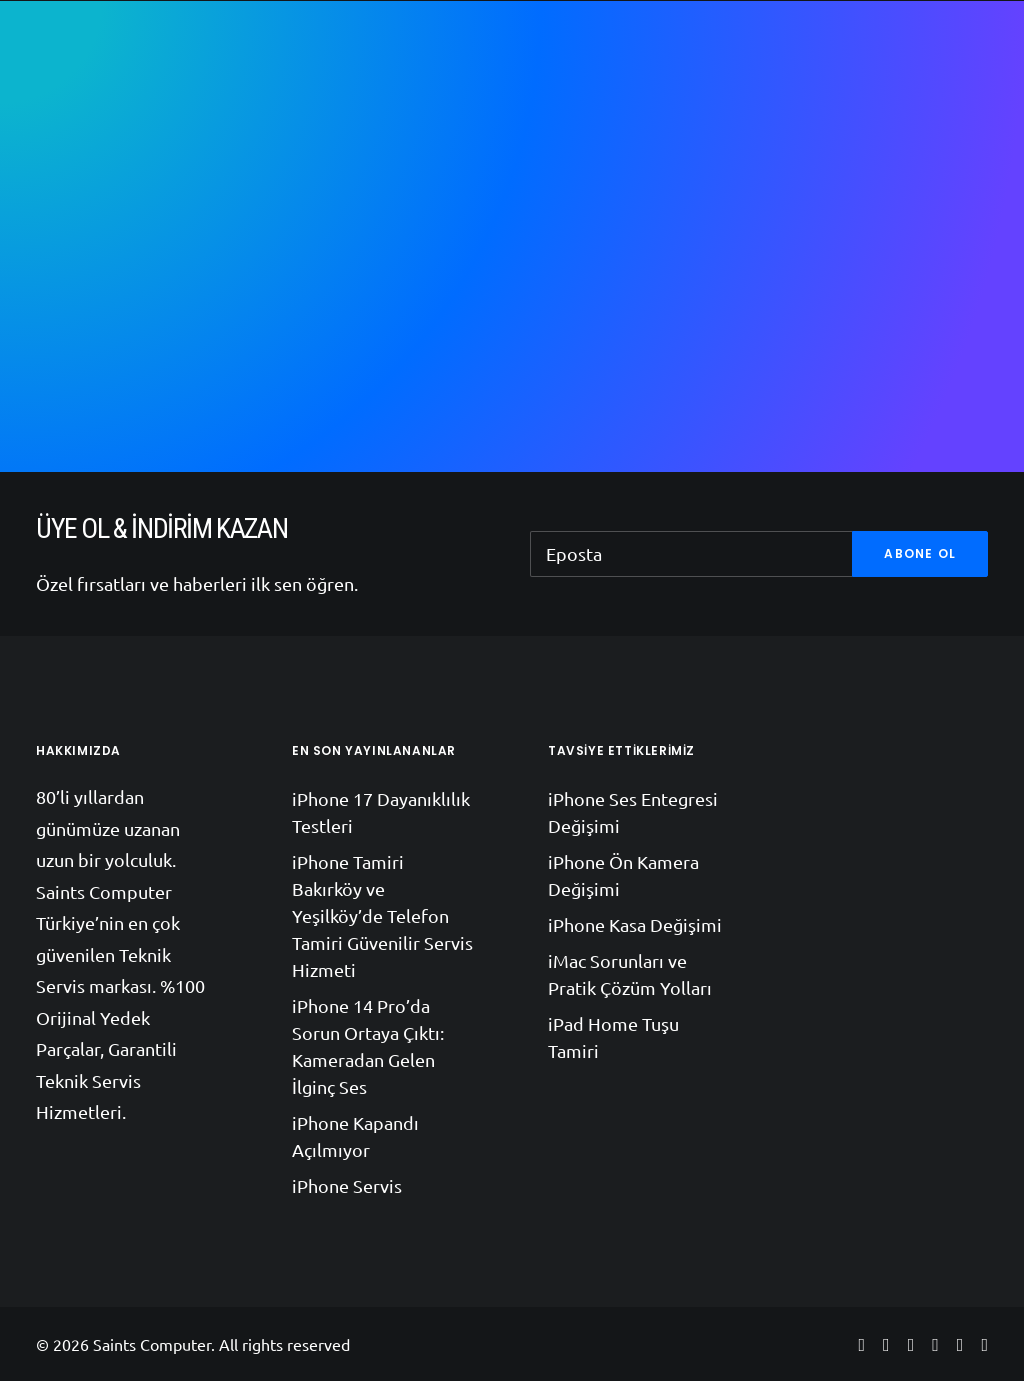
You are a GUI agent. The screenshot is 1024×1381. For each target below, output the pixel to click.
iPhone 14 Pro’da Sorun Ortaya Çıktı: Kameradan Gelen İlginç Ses (368, 1046)
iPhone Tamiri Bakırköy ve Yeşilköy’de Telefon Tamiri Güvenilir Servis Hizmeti (382, 915)
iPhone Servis (347, 1185)
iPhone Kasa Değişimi (635, 924)
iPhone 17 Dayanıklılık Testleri (381, 812)
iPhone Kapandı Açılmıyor (355, 1136)
